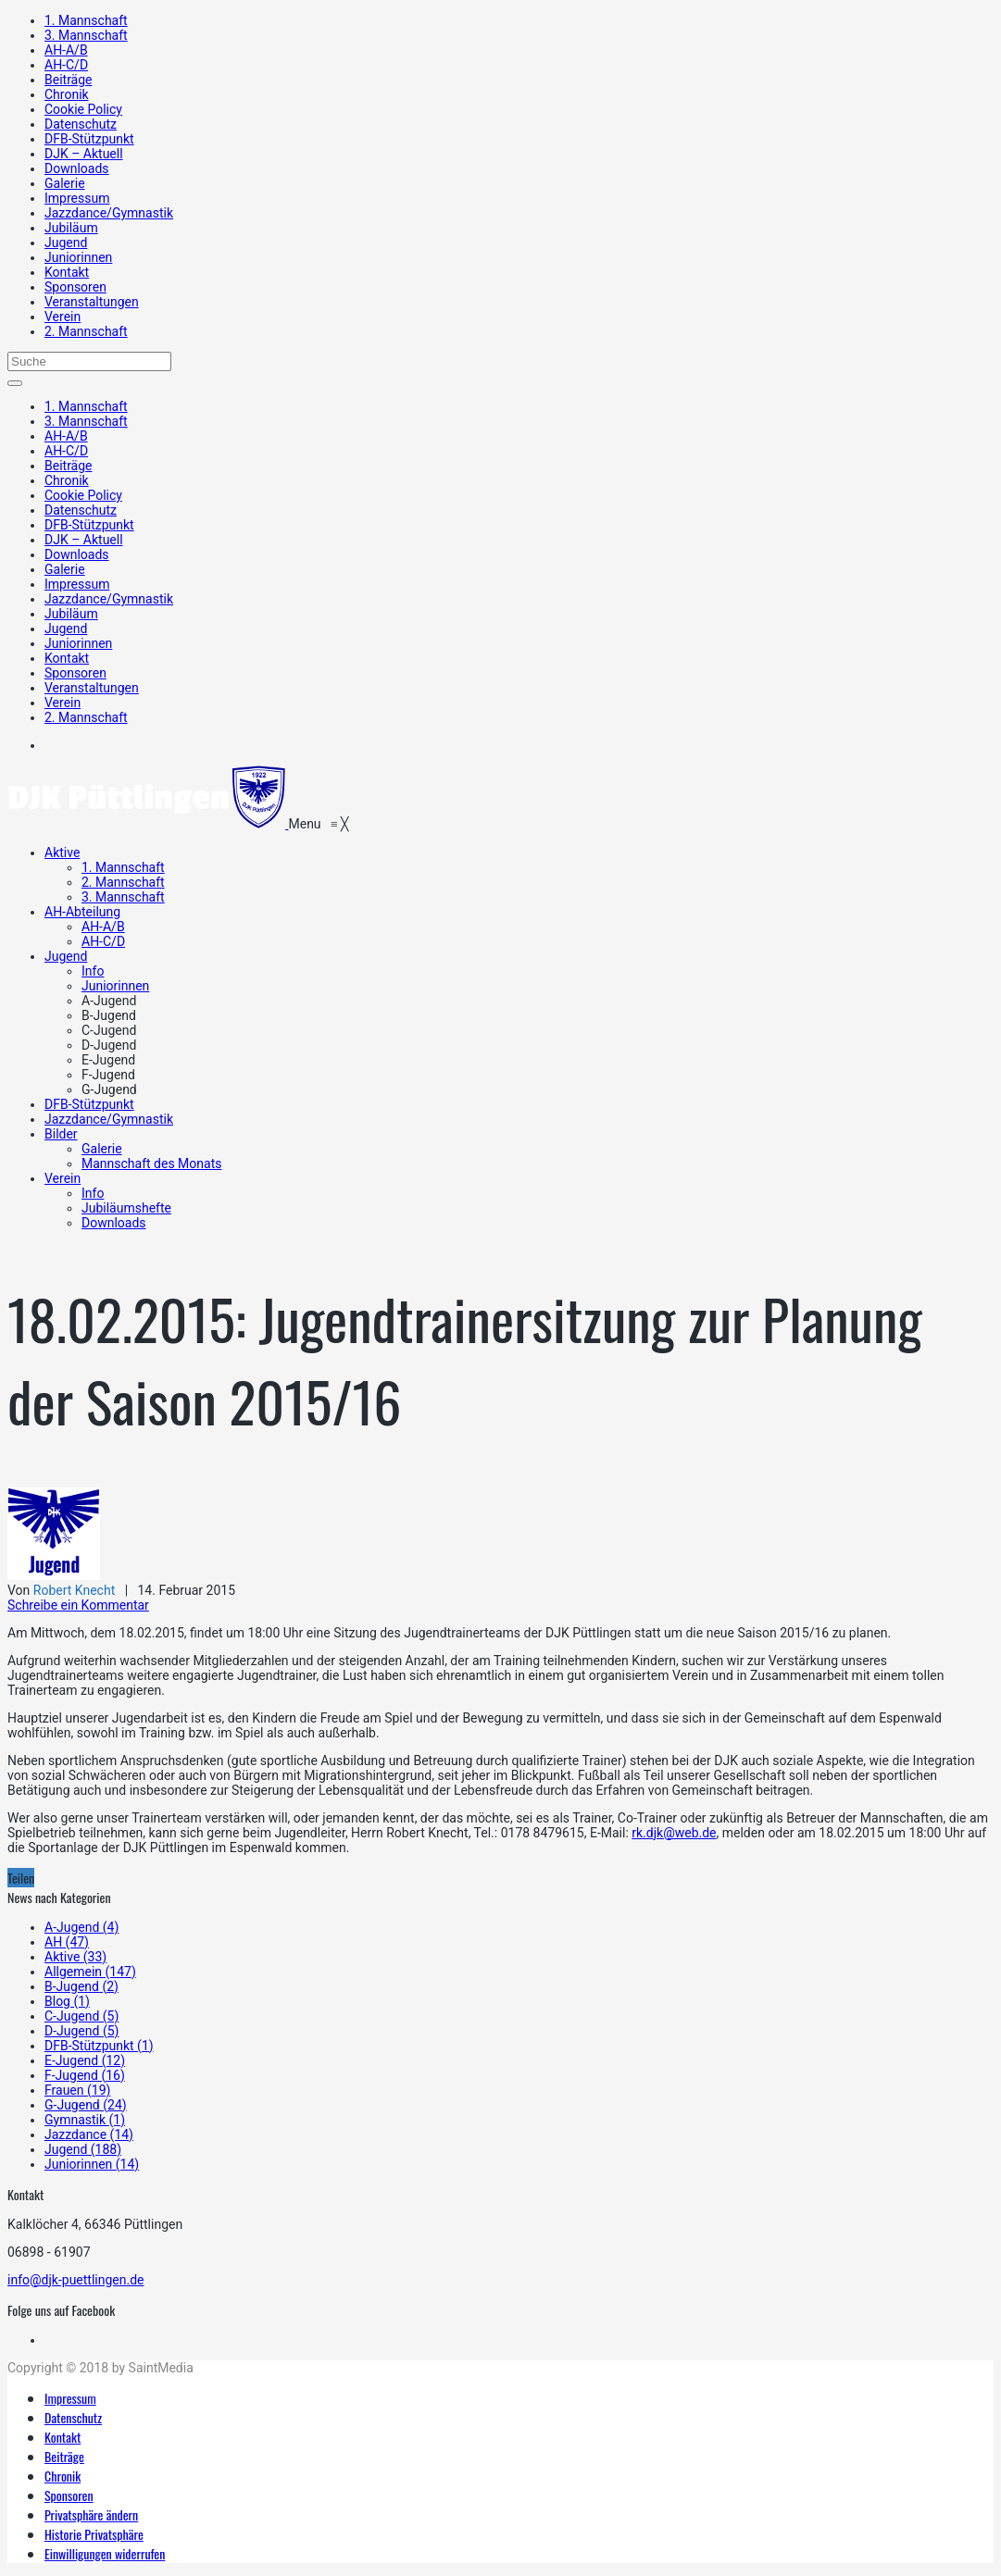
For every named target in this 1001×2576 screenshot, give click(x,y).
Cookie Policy (83, 109)
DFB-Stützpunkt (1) (99, 2045)
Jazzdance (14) (88, 2134)
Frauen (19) (77, 2090)
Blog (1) (67, 2001)
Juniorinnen (78, 257)
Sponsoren (75, 287)
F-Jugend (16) (84, 2075)
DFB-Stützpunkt (89, 138)
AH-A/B (66, 50)
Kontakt (66, 272)
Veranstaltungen (91, 301)
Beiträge (68, 79)
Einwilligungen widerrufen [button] (104, 2553)
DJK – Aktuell (83, 153)
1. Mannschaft (86, 20)
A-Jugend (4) (81, 1927)
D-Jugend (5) (81, 2030)
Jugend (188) (82, 2149)
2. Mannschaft (86, 331)
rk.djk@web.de (674, 1832)
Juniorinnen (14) (91, 2164)
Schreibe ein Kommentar (78, 1605)
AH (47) (66, 1942)
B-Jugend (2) (81, 1986)
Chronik (66, 94)
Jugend (65, 242)
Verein (62, 316)
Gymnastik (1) (84, 2119)
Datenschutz (80, 124)
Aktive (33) (75, 1956)
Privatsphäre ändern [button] (91, 2514)
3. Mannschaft (86, 35)
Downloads (76, 168)
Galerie (64, 183)
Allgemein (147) (90, 1971)
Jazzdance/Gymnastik (108, 212)
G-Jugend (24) (85, 2104)
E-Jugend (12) (84, 2060)
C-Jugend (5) (81, 2016)
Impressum (76, 198)
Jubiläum (71, 227)
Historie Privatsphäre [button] (94, 2534)
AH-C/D (66, 64)
